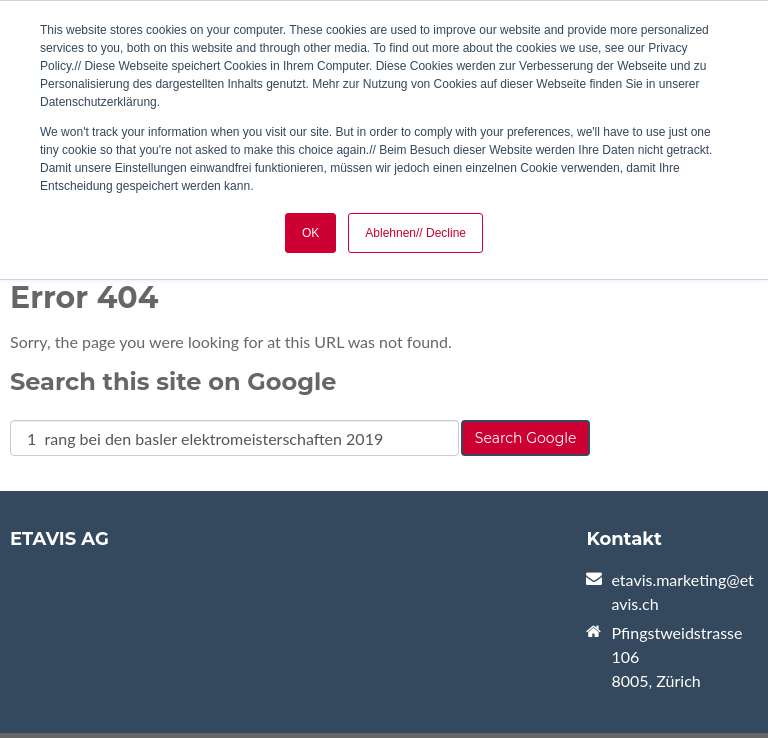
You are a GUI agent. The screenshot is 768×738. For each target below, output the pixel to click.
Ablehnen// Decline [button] (415, 233)
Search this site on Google (173, 381)
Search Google (526, 438)
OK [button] (310, 233)
